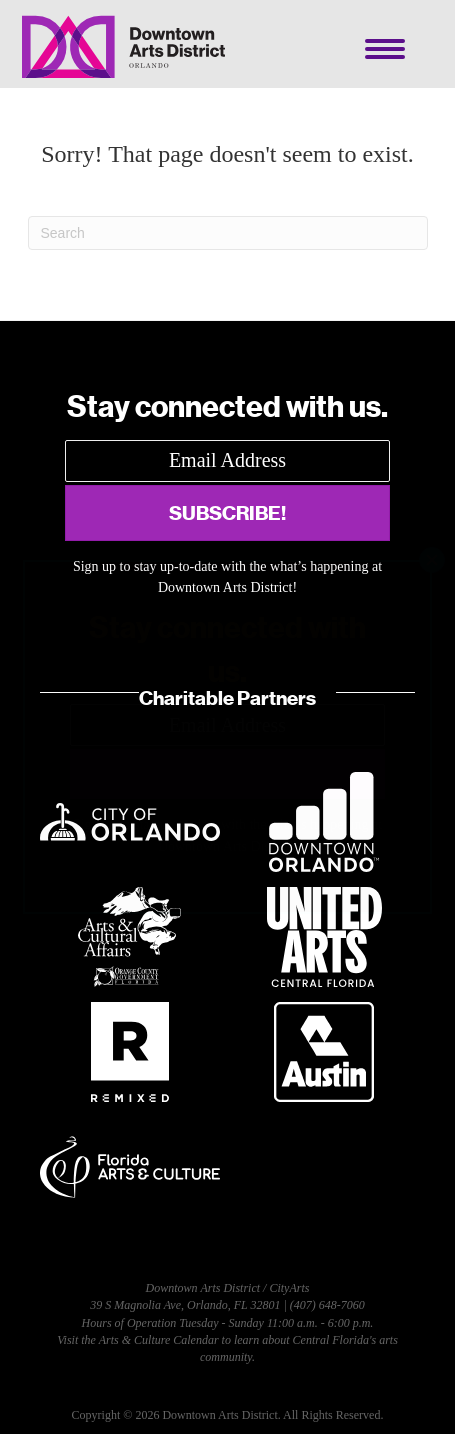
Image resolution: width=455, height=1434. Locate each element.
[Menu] (385, 49)
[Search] (228, 233)
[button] (227, 513)
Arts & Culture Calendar (159, 1340)
